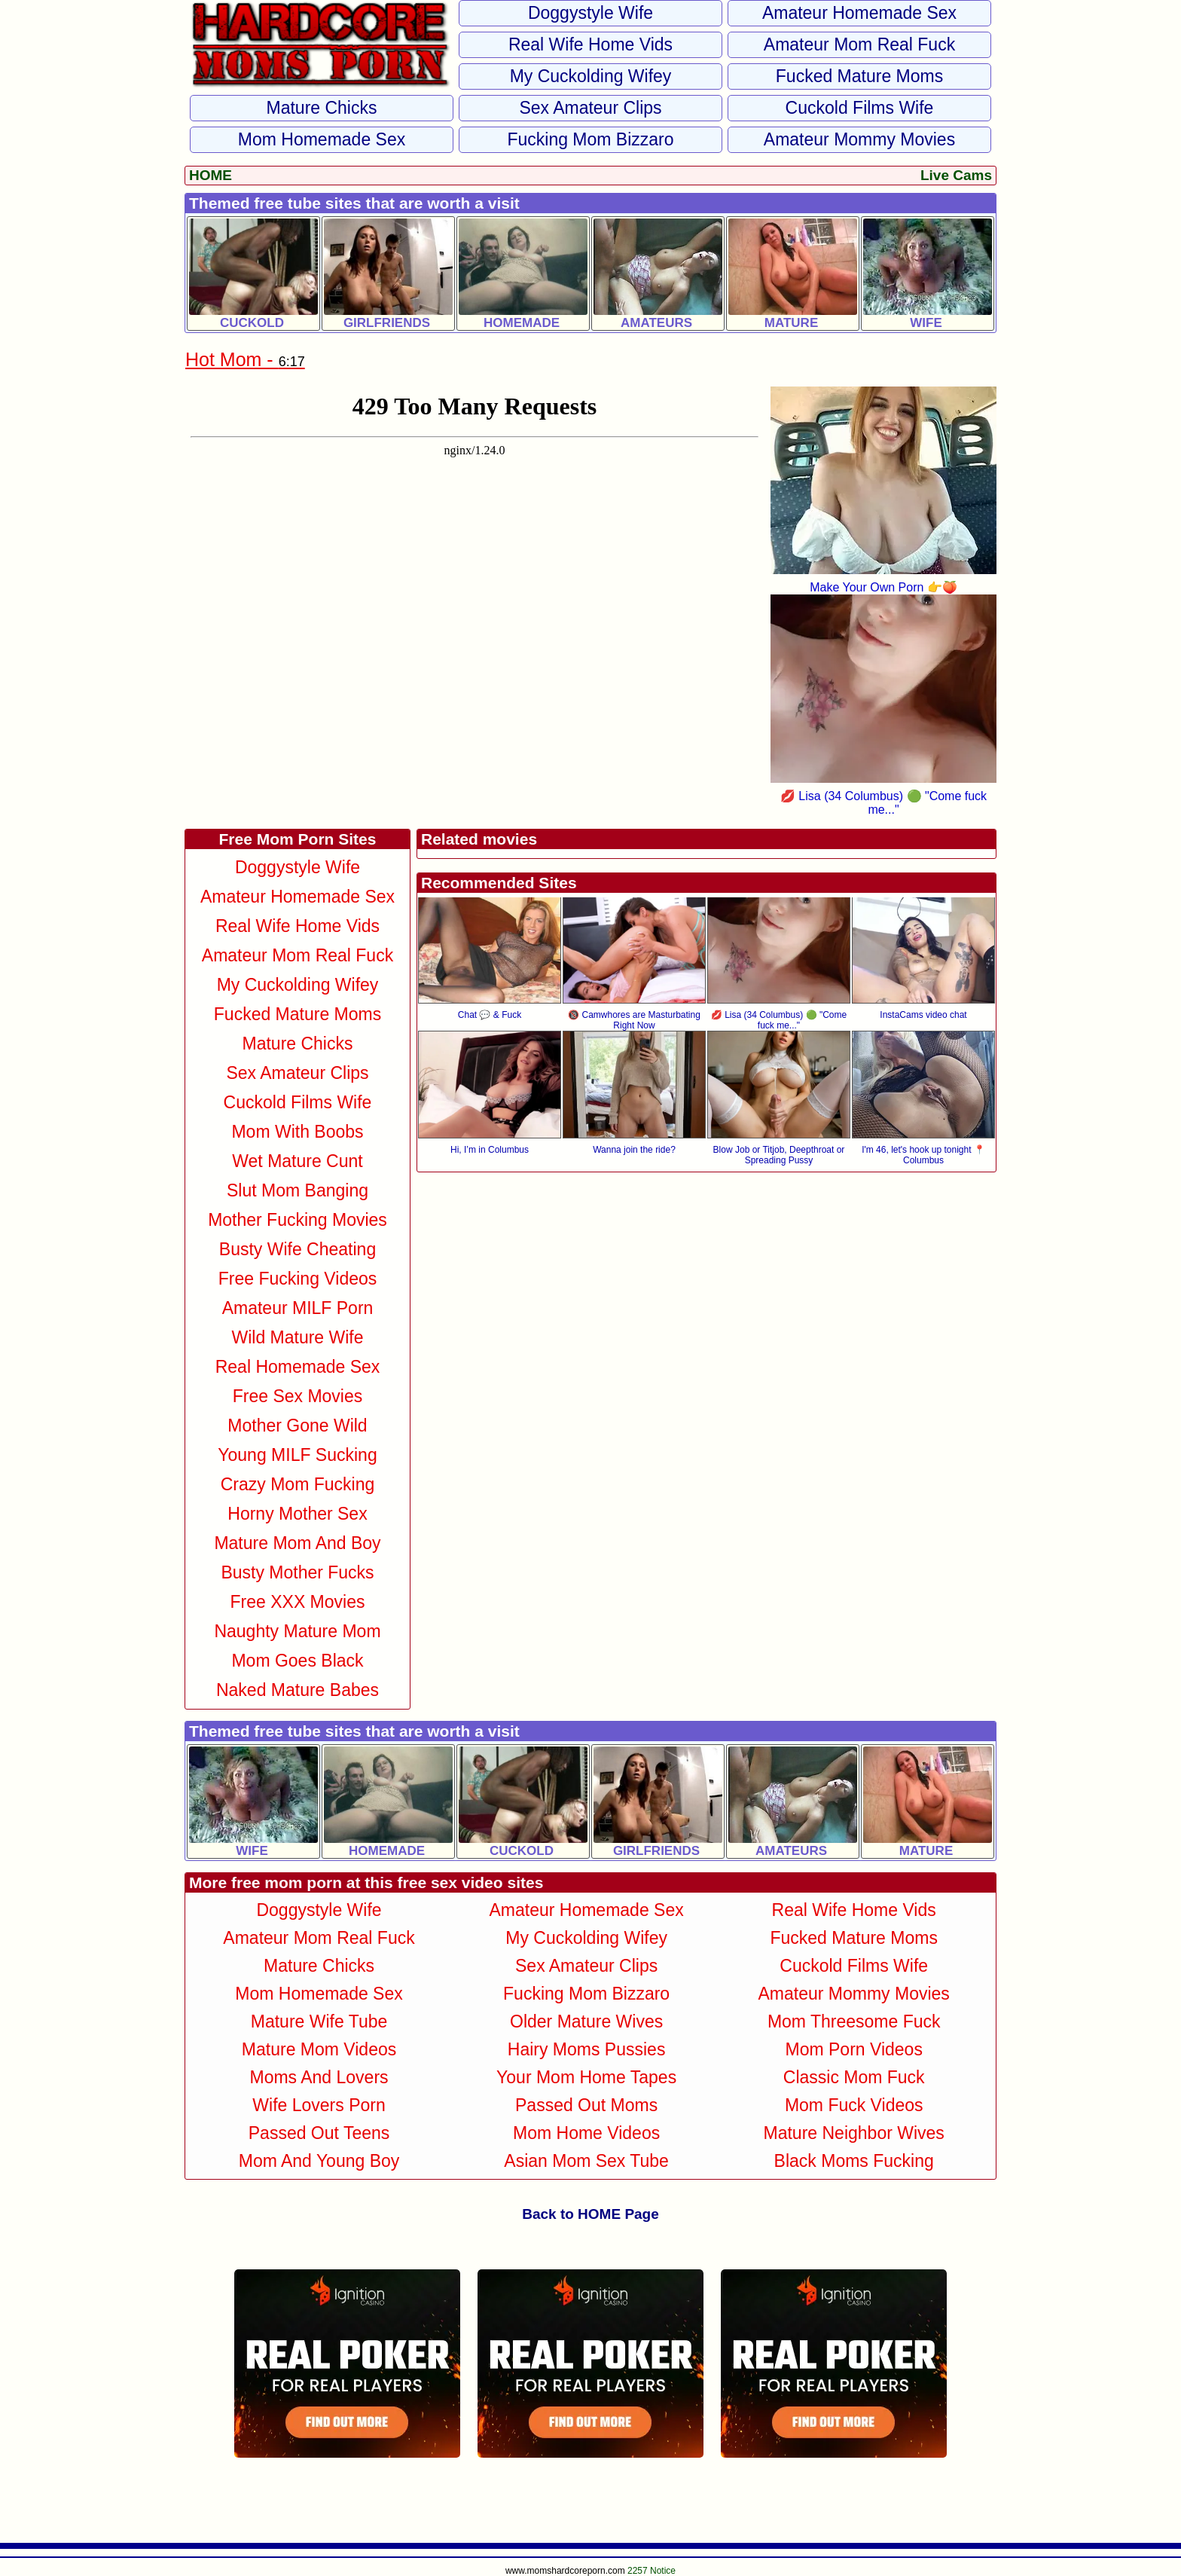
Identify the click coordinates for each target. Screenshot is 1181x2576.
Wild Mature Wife (297, 1337)
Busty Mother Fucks (297, 1572)
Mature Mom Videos (319, 2049)
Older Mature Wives (586, 2021)
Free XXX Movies (297, 1602)
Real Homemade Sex (297, 1367)
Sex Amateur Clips (590, 108)
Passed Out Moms (586, 2105)
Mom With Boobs (297, 1131)
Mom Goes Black (297, 1660)
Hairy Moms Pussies (587, 2049)
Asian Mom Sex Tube (586, 2161)
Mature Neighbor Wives (854, 2133)
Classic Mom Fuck (854, 2077)
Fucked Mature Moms (859, 76)
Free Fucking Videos (297, 1278)
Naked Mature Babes (297, 1690)
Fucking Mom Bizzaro (590, 139)
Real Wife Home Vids (590, 44)
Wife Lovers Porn (318, 2105)
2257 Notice (651, 2570)
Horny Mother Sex (297, 1513)
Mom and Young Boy (319, 2161)
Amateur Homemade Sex (859, 13)
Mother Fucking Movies (297, 1220)
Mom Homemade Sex (321, 139)
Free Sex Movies (298, 1396)
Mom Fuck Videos (854, 2105)
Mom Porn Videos (854, 2049)
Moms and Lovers (318, 2077)
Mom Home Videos (586, 2133)
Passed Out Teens (319, 2133)
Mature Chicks (322, 108)
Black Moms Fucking (854, 2161)
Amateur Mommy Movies (859, 139)
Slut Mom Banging (297, 1190)
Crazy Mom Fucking (297, 1484)
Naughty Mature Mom (297, 1631)
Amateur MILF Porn (298, 1308)
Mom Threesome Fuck (854, 2021)
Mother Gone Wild (297, 1425)
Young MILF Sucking (297, 1455)
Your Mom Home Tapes (586, 2077)
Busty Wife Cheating (297, 1249)
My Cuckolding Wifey (591, 76)
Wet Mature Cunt (297, 1161)
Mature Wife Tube (319, 2021)
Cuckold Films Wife (860, 108)
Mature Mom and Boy (297, 1543)
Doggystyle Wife (590, 13)
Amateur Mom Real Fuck (859, 44)
